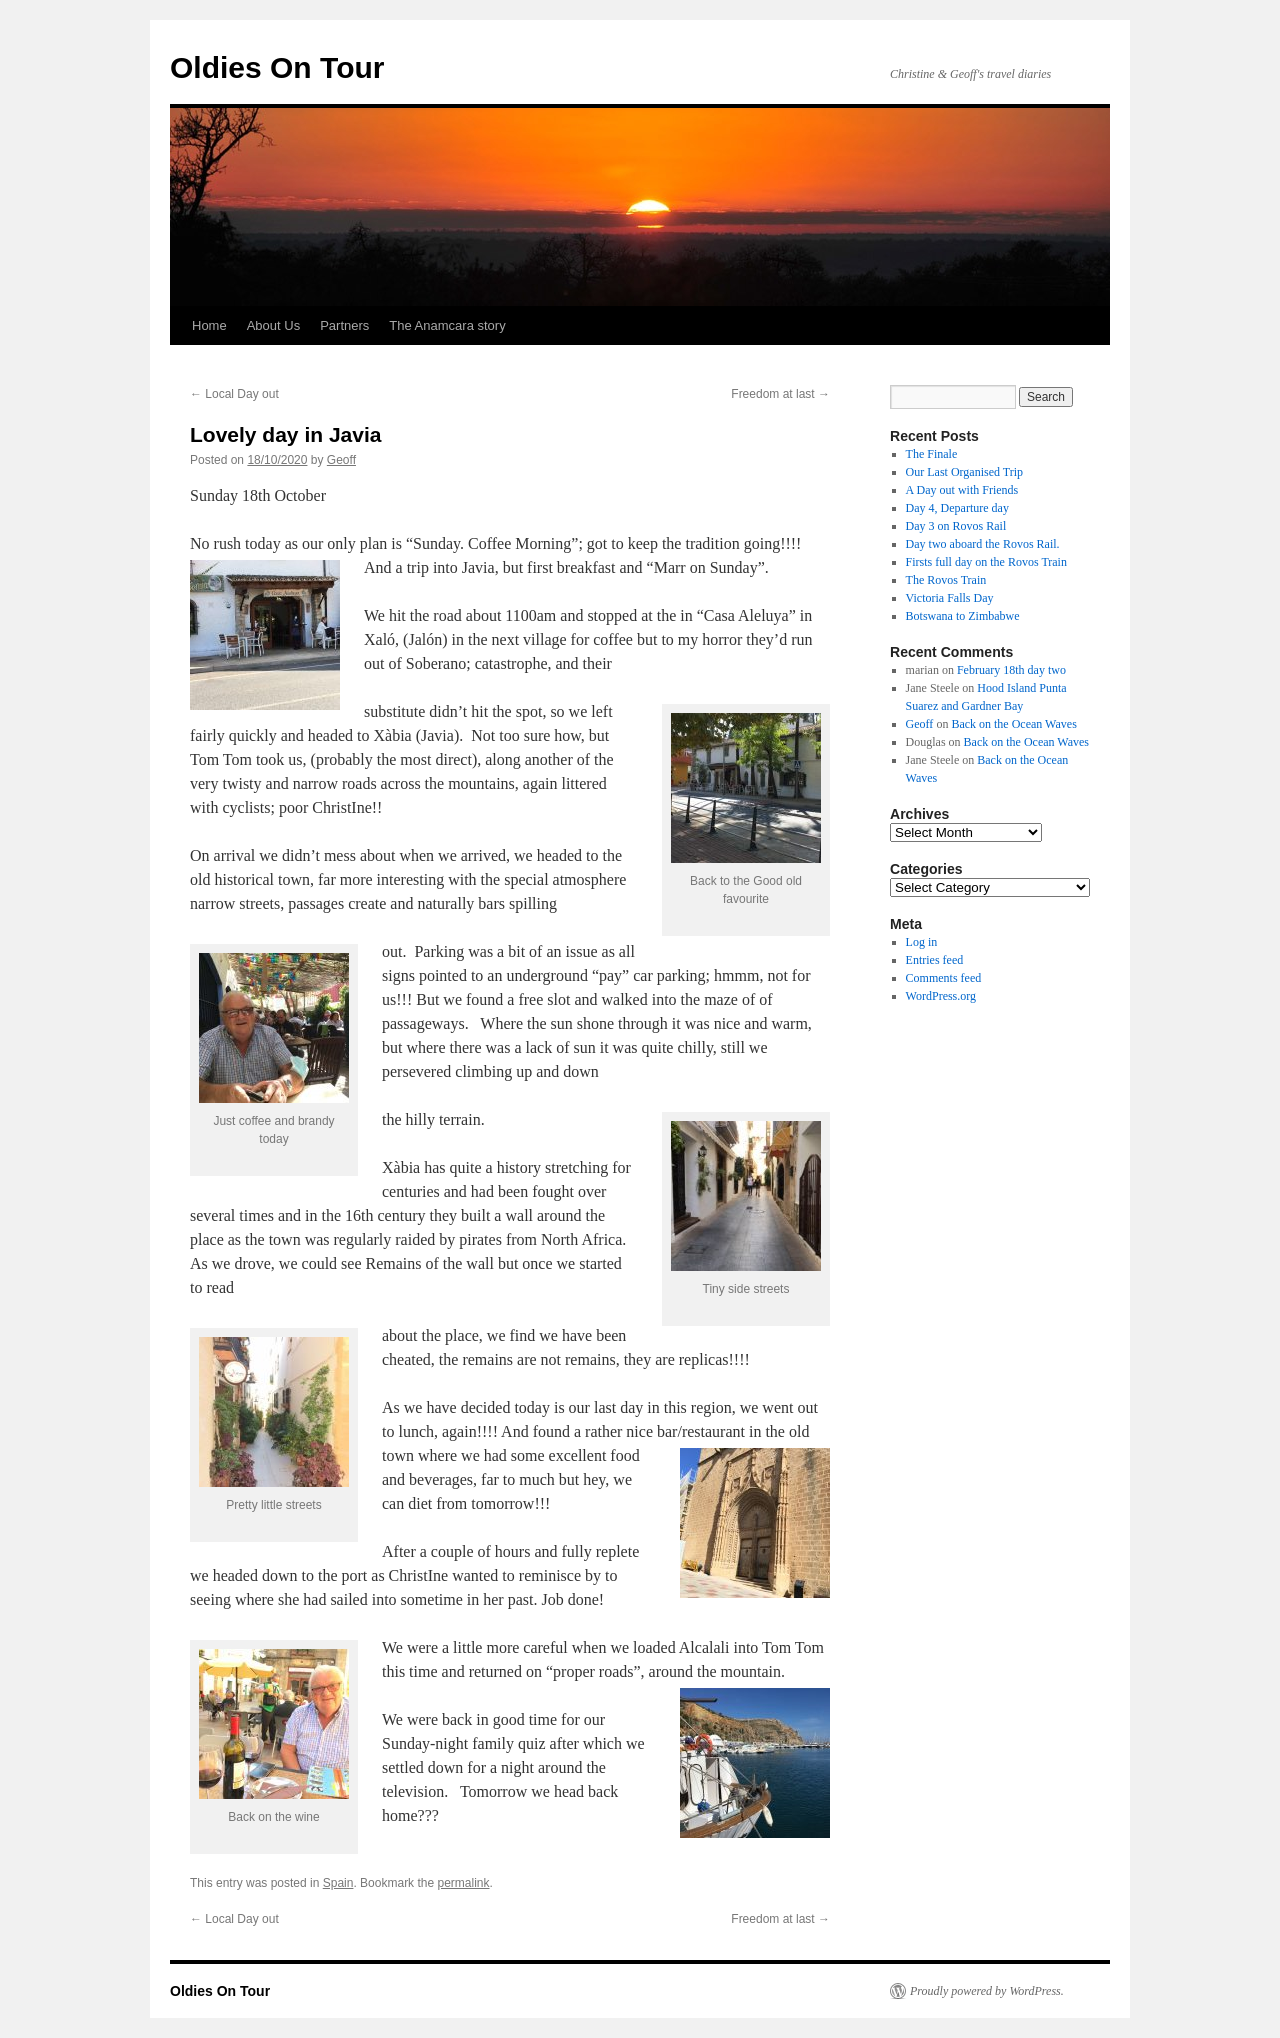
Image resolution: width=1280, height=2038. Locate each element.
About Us (273, 325)
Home (209, 325)
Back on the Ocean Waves (1013, 724)
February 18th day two (1011, 670)
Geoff (341, 460)
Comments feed (944, 978)
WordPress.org (941, 996)
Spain (338, 1883)
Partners (344, 325)
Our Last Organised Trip (964, 472)
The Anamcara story (447, 325)
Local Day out (234, 394)
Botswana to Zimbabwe (963, 616)
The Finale (932, 454)
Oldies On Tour (277, 67)
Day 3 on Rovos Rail (956, 526)
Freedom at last (780, 394)
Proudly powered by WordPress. (987, 1991)
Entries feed (935, 960)
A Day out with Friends (962, 490)
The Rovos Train (946, 580)
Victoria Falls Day (950, 598)
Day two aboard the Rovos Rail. (983, 544)
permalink (463, 1883)
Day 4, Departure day (957, 508)
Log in (922, 942)
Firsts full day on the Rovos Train (986, 562)
